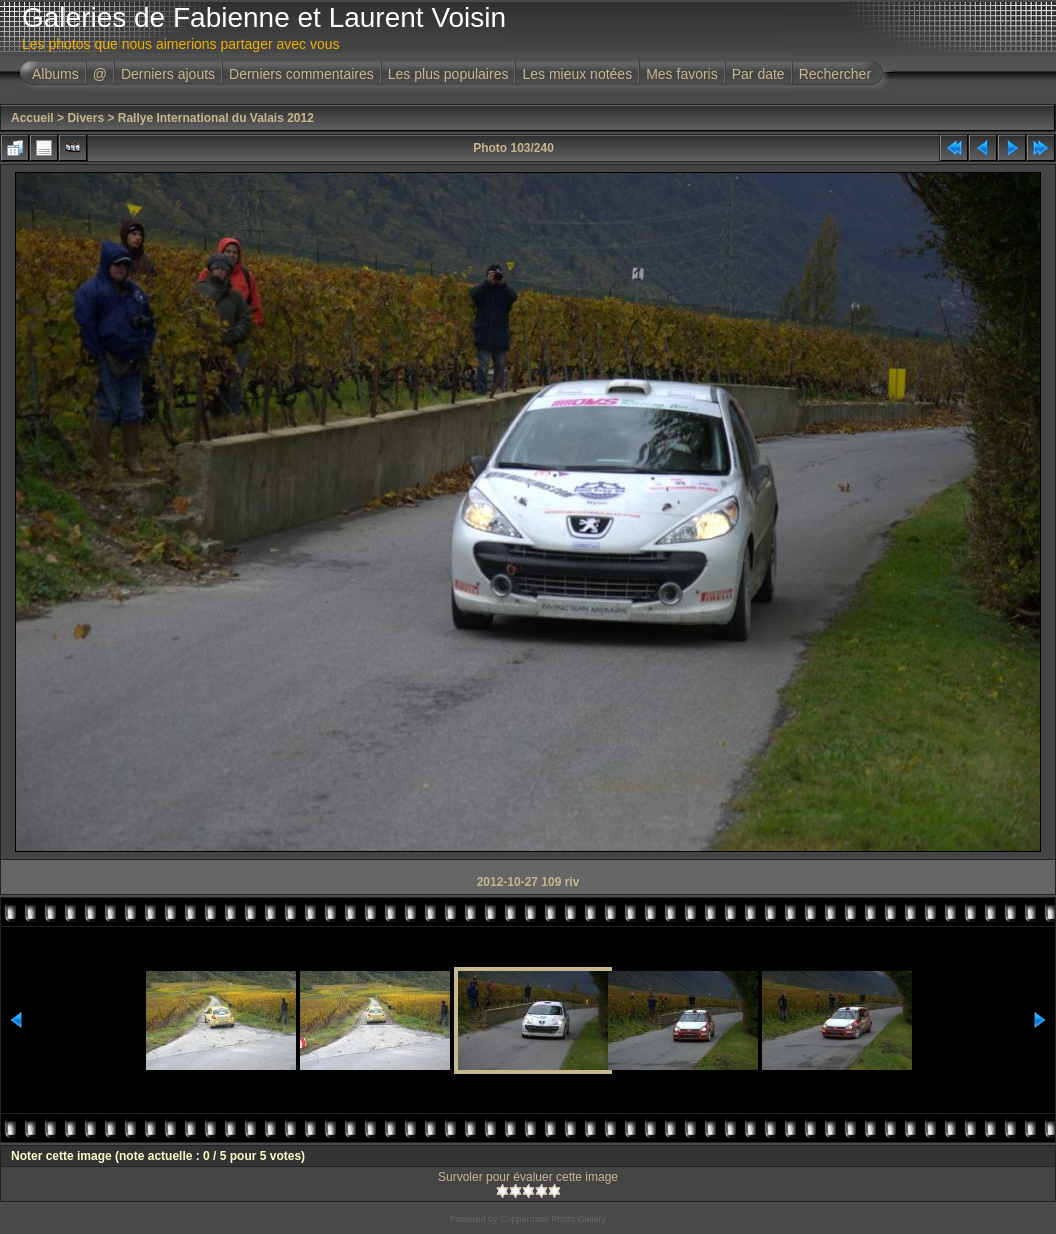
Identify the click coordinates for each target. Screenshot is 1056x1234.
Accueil (32, 118)
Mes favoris (682, 74)
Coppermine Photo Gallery (553, 1219)
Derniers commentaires (301, 74)
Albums (55, 74)
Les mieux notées (577, 74)
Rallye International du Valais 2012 (216, 118)
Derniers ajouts (168, 74)
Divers (85, 118)
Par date (758, 74)
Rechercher (835, 74)
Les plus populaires (448, 74)
